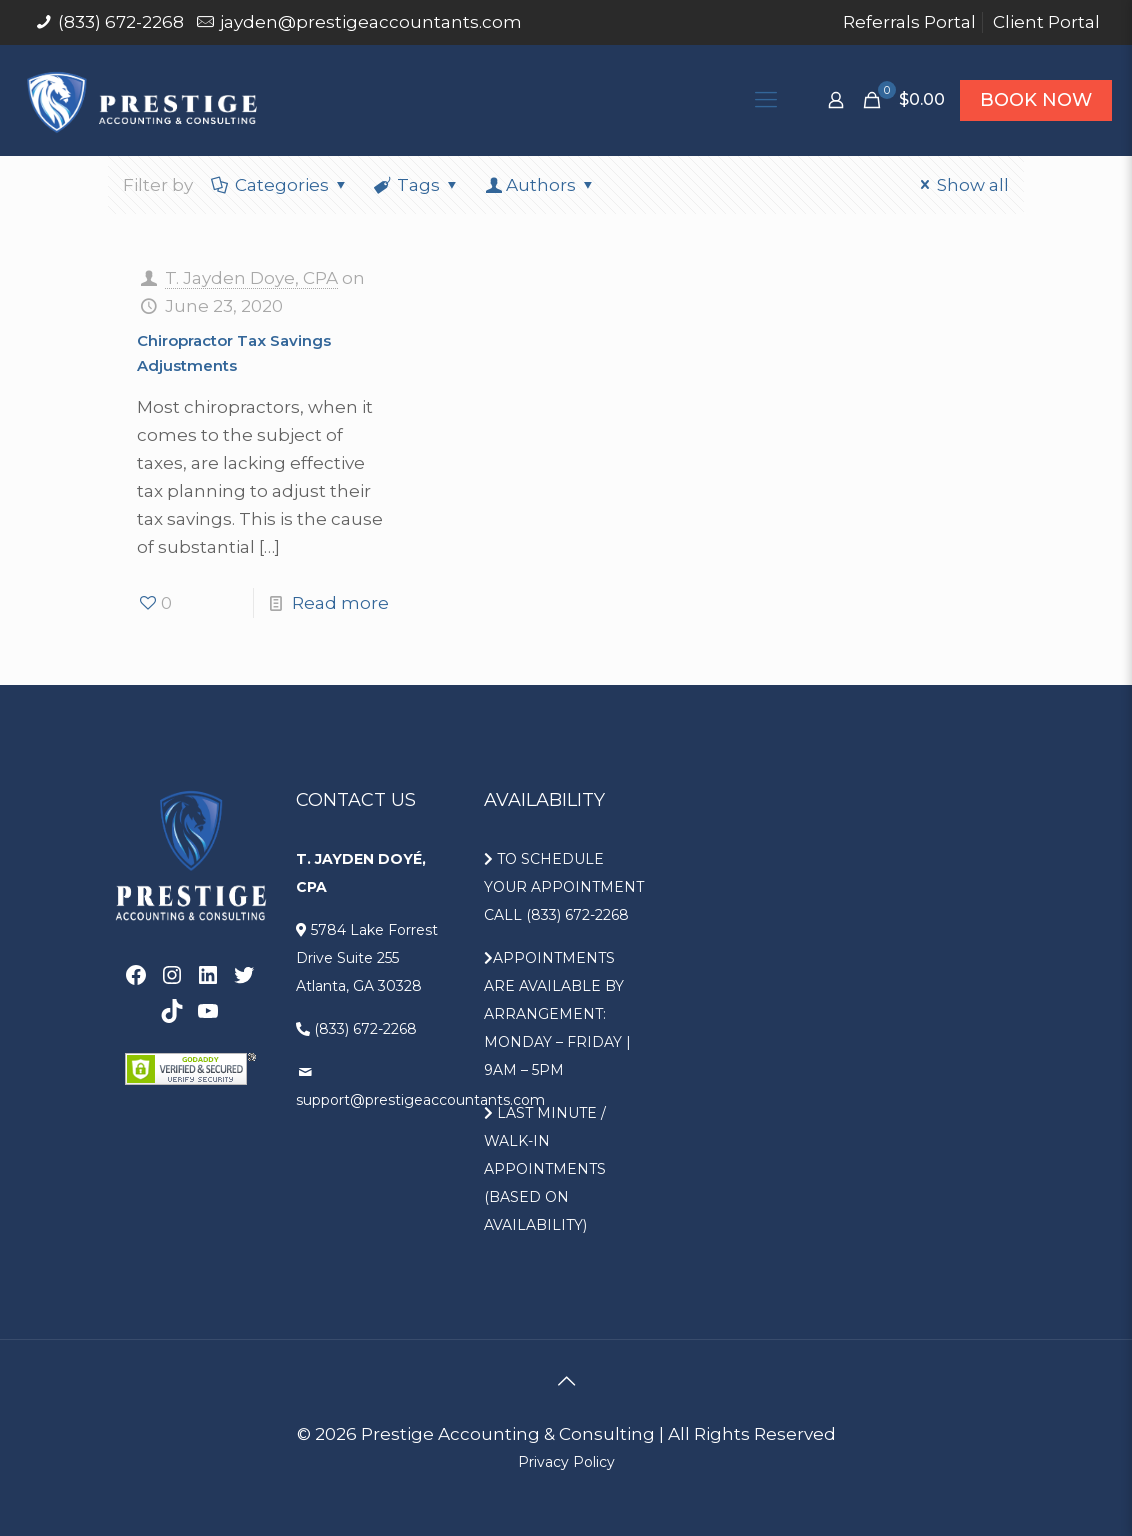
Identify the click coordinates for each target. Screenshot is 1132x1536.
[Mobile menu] (766, 100)
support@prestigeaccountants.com (420, 1100)
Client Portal (1046, 22)
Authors (541, 185)
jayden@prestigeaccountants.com (371, 22)
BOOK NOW (1036, 100)
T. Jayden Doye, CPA (251, 278)
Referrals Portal (909, 22)
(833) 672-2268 (121, 22)
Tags (418, 185)
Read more (340, 603)
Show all (961, 185)
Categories (280, 185)
